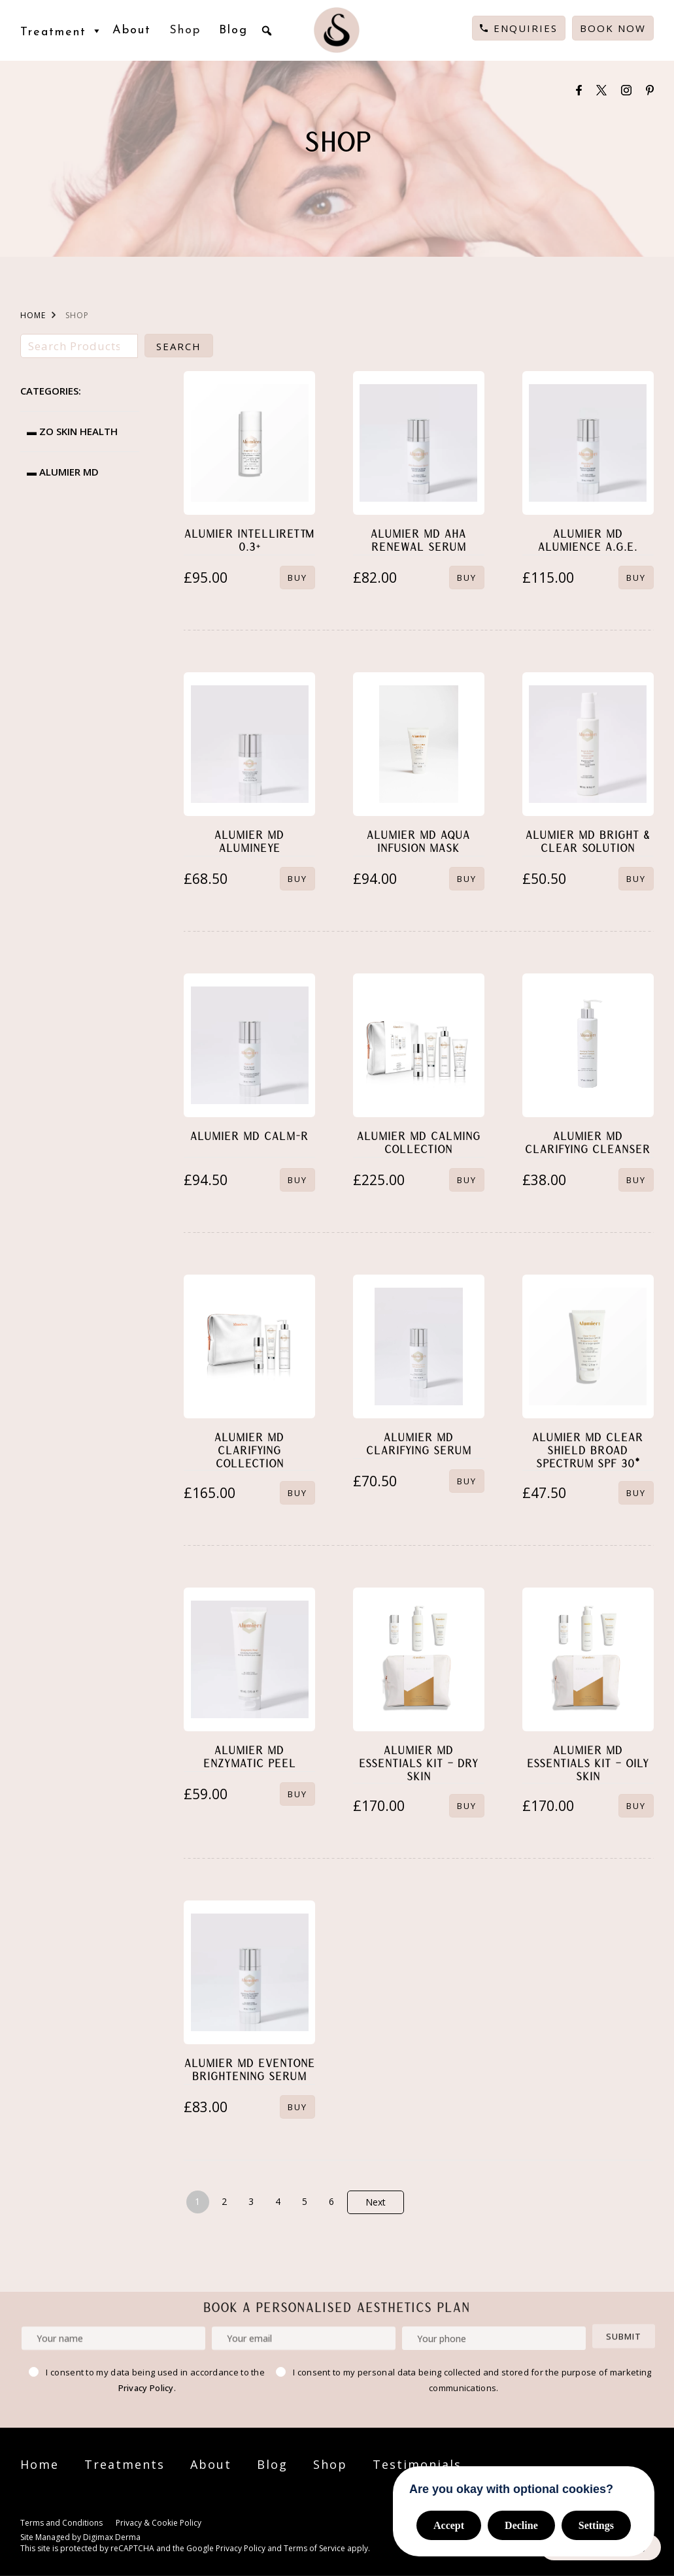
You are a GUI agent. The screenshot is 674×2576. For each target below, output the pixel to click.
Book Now (613, 28)
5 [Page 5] (304, 2201)
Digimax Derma (112, 2537)
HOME (33, 315)
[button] (267, 31)
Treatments (124, 2464)
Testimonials (417, 2464)
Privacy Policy (146, 2388)
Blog (233, 30)
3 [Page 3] (251, 2201)
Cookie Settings (239, 2524)
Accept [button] (448, 2525)
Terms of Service (314, 2548)
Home (39, 2464)
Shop (185, 30)
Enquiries (526, 28)
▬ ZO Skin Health (72, 431)
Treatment (61, 31)
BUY (297, 577)
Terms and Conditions (61, 2522)
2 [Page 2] (224, 2201)
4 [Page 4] (277, 2201)
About (131, 30)
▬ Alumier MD (63, 471)
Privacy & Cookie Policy (158, 2522)
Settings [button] (596, 2525)
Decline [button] (521, 2525)
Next (375, 2202)
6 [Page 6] (331, 2201)
